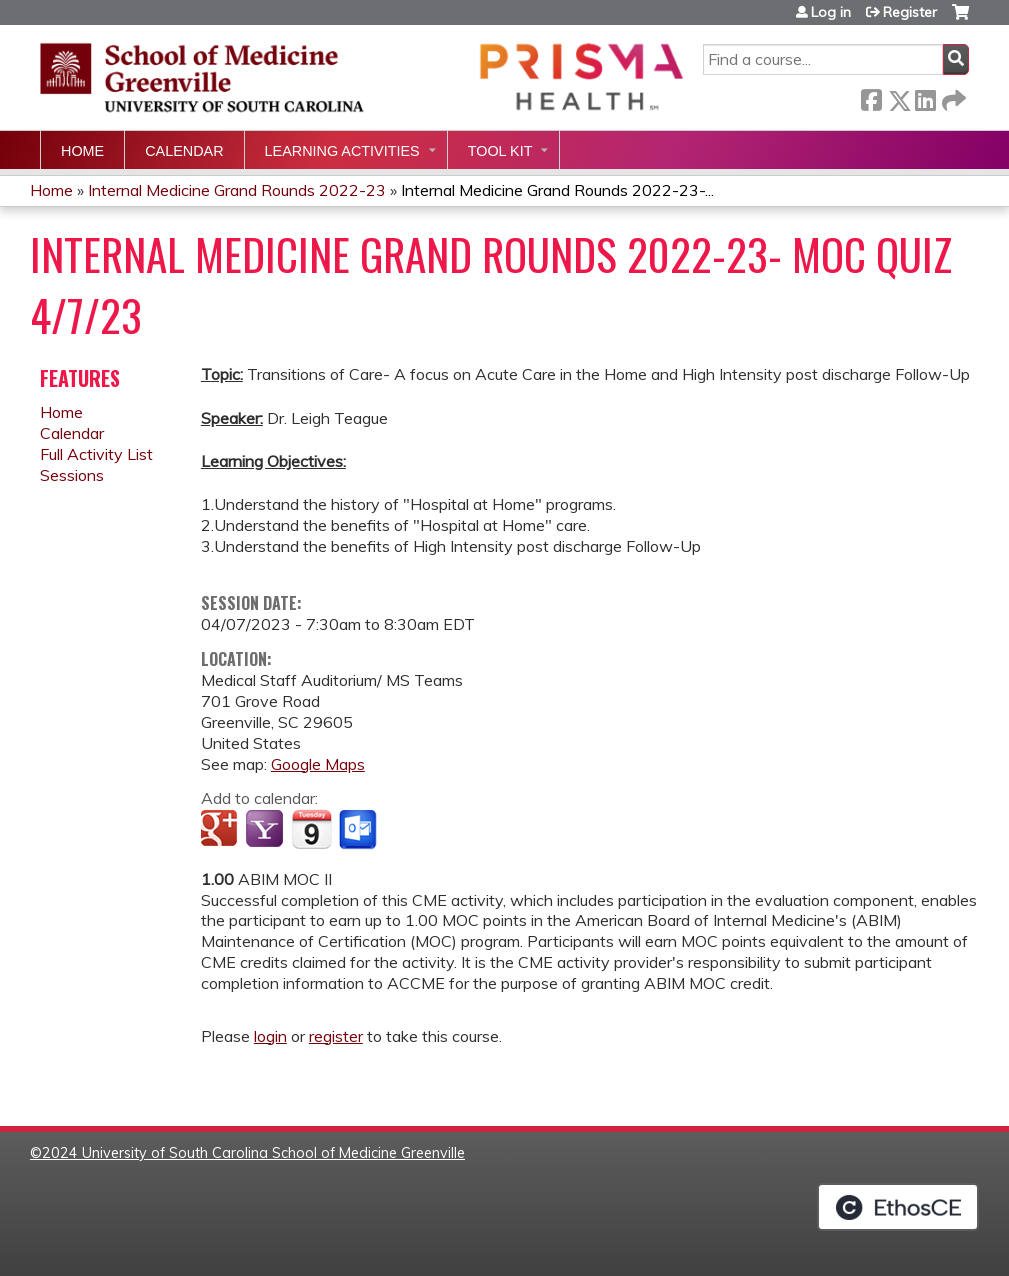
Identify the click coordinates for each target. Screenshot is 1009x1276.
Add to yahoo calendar (266, 830)
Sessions (72, 475)
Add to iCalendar (311, 829)
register (336, 1036)
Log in (831, 12)
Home (82, 151)
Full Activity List (96, 454)
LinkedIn (925, 96)
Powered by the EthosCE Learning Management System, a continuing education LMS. (898, 1207)
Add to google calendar (221, 830)
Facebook (871, 96)
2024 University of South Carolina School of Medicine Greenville (253, 1153)
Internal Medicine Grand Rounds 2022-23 (237, 190)
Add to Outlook (359, 830)
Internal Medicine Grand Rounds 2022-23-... (557, 190)
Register (910, 12)
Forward (952, 96)
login (270, 1036)
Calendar (184, 151)
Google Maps (318, 764)
